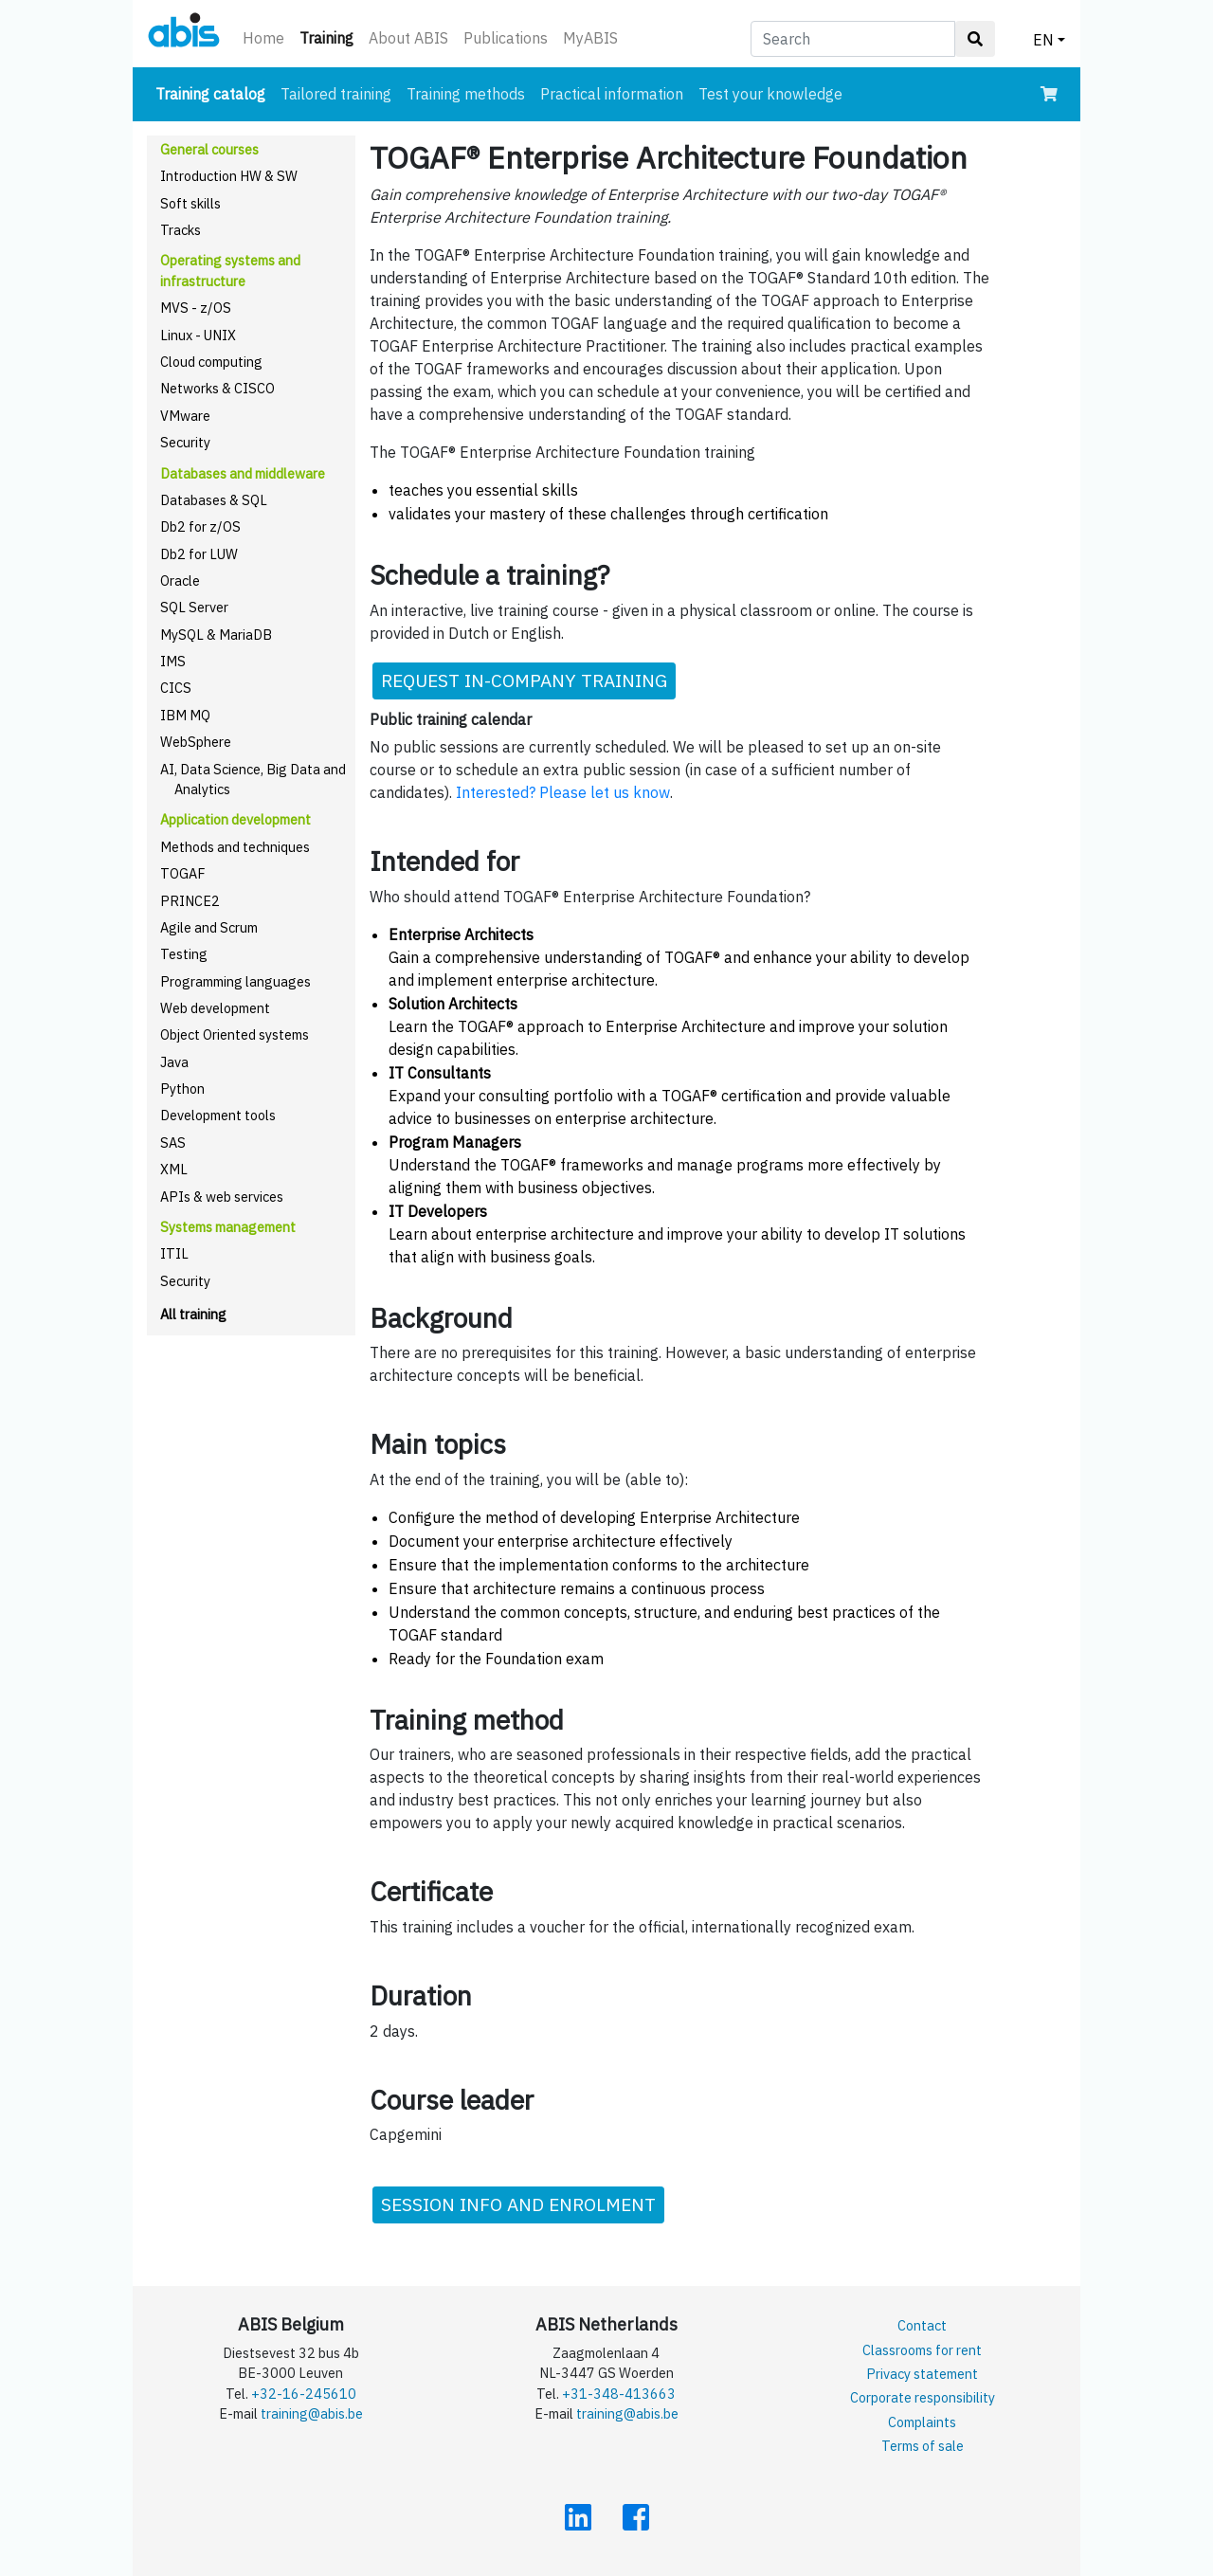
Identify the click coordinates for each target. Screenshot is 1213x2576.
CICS (175, 688)
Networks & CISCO (217, 388)
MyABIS (590, 37)
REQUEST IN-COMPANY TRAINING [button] (524, 680)
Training (330, 36)
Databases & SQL (213, 500)
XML (174, 1169)
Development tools (218, 1115)
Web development (215, 1008)
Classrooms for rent (922, 2350)
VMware (185, 416)
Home (263, 37)
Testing (184, 954)
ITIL (174, 1253)
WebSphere (195, 742)
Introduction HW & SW (229, 176)
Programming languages (235, 981)
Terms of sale (922, 2446)
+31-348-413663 (619, 2394)
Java (174, 1062)
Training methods (466, 93)
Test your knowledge (770, 93)
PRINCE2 (190, 901)
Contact (922, 2325)
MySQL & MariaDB (216, 635)
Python (182, 1088)
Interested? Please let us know (563, 792)
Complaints (922, 2422)
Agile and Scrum (209, 927)
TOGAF (183, 873)
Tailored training (336, 93)
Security (185, 442)
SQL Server (194, 607)
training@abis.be (312, 2413)
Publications (505, 37)
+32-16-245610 (303, 2394)
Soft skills (190, 203)
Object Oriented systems (234, 1034)
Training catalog (214, 92)
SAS (173, 1143)
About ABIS (408, 37)
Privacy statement (922, 2374)
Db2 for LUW (199, 554)
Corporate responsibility (922, 2397)
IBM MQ (185, 715)
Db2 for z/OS (200, 526)
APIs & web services (221, 1197)
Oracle (180, 580)
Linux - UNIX (198, 335)
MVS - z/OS (195, 308)
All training (193, 1314)
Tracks (180, 230)
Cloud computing (211, 362)
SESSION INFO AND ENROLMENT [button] (518, 2204)
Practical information (611, 93)
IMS (173, 661)
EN (1043, 39)
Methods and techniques (235, 847)
